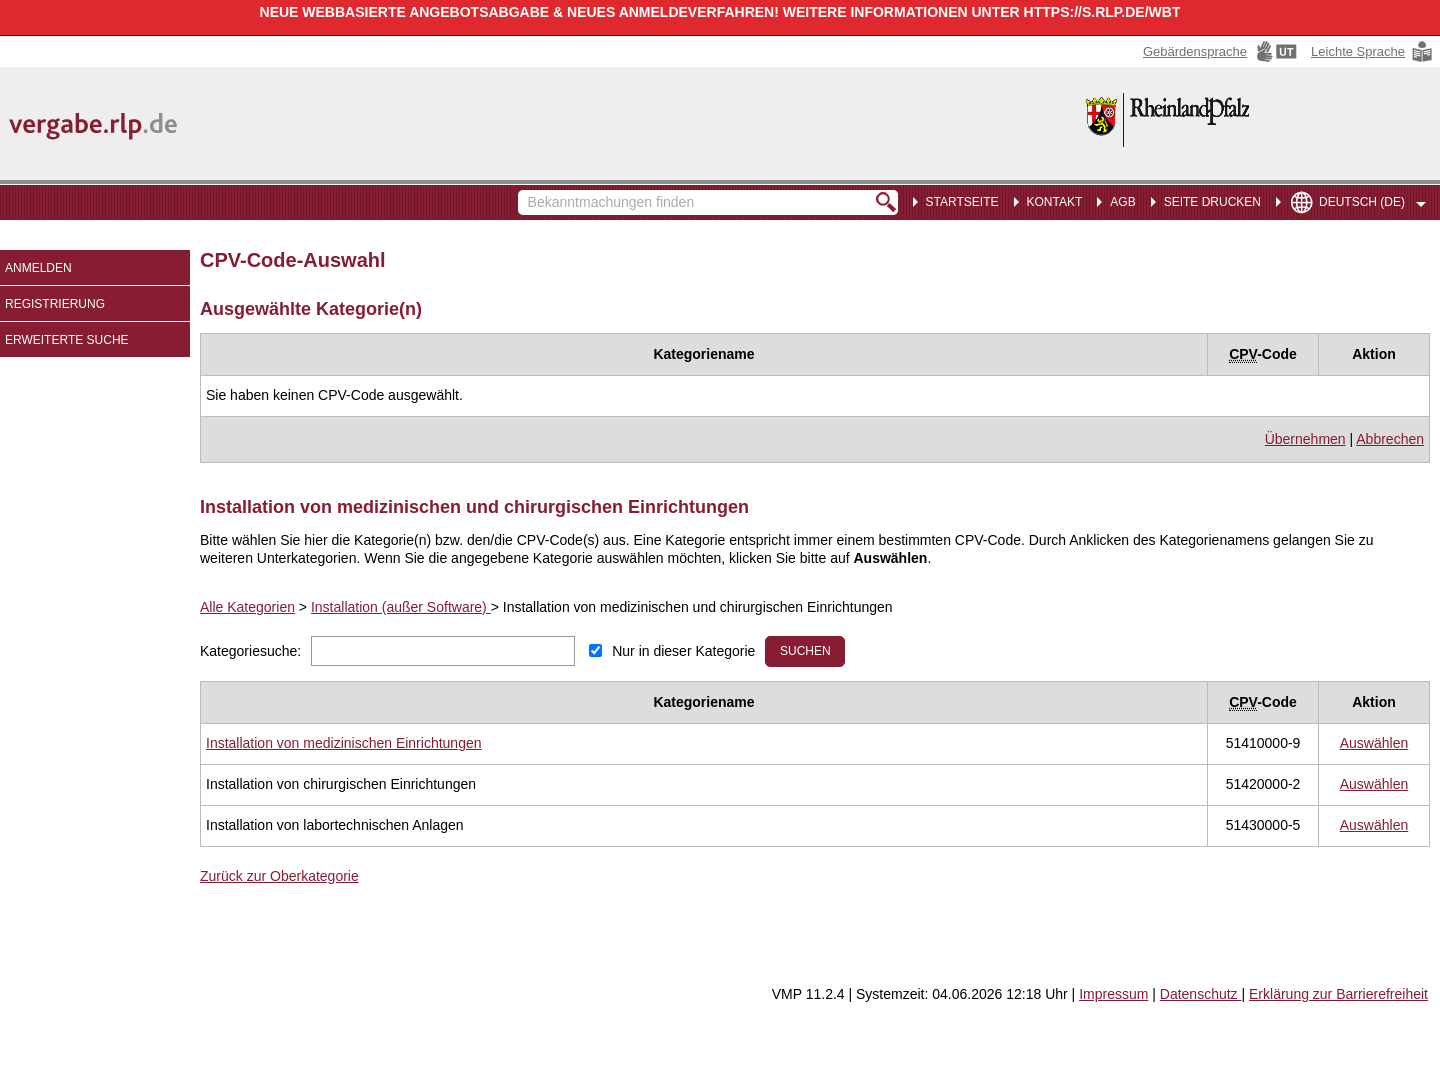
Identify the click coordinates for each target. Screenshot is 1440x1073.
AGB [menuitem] (1122, 202)
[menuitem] (1051, 200)
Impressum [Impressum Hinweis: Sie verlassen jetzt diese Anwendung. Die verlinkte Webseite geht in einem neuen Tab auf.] (1113, 994)
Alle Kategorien (247, 607)
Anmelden (38, 268)
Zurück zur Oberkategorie (279, 876)
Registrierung (55, 304)
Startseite (962, 202)
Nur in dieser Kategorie (683, 651)
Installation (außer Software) (401, 607)
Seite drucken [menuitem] (1212, 202)
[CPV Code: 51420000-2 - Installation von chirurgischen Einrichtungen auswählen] (1374, 784)
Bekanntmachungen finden (528, 193)
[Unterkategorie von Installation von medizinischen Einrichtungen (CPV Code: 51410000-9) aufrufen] (344, 743)
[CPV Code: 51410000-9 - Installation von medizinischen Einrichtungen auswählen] (1374, 743)
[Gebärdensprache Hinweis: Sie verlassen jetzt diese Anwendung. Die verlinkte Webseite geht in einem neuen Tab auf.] (1222, 51)
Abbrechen (1390, 439)
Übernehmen (1305, 439)
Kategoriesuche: (250, 651)
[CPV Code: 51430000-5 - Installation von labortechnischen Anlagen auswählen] (1374, 825)
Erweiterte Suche (67, 340)
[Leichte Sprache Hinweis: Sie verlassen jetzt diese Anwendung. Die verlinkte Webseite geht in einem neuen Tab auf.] (1373, 51)
